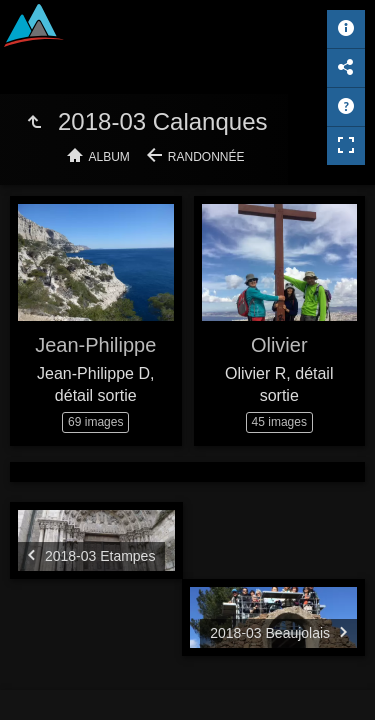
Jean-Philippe (95, 345)
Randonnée (206, 157)
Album (109, 157)
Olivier (279, 345)
